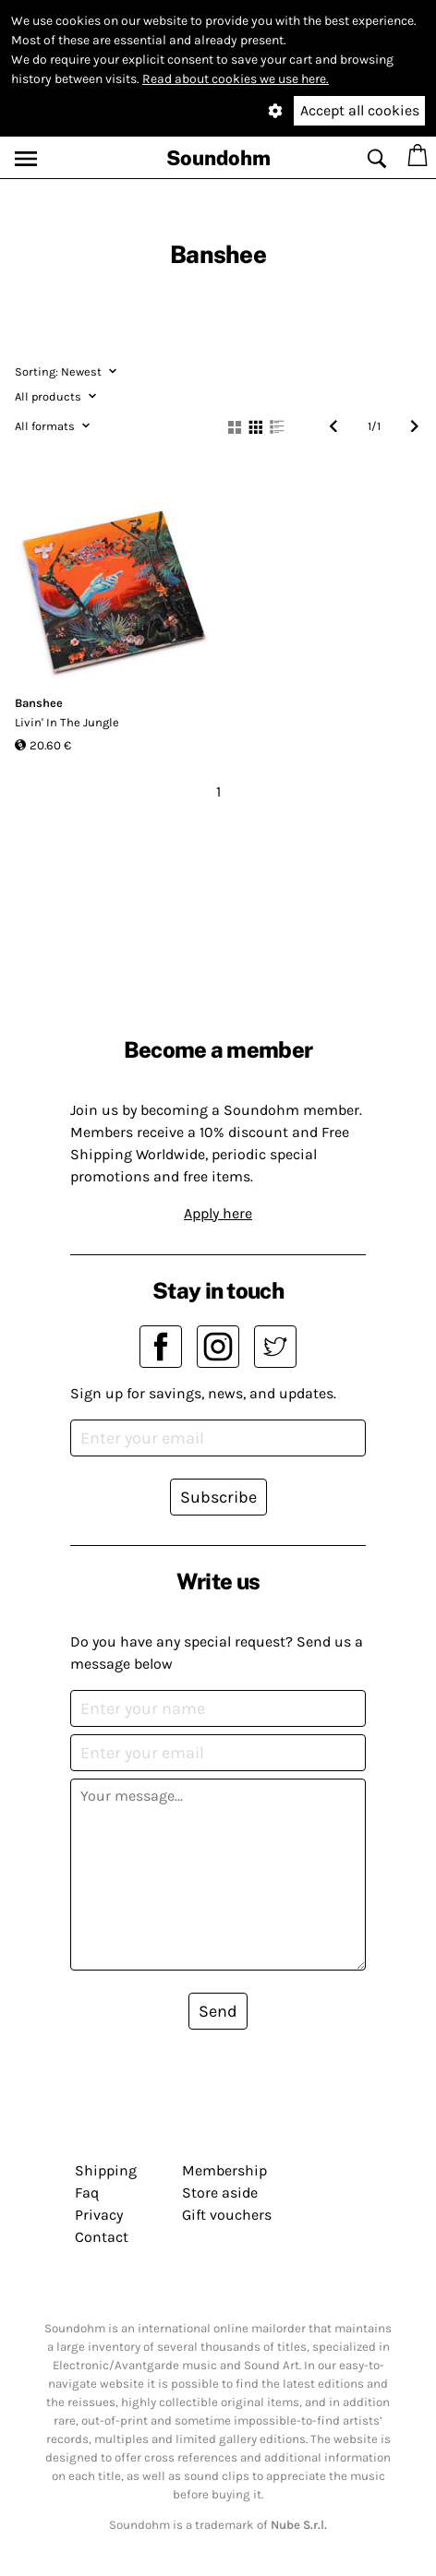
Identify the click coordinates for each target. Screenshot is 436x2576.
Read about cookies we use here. (235, 79)
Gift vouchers (227, 2214)
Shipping (106, 2170)
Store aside (220, 2192)
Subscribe (218, 1497)
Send (218, 2011)
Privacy (99, 2214)
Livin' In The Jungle (67, 722)
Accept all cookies (359, 110)
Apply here (218, 1213)
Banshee (39, 703)
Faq (87, 2192)
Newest (65, 371)
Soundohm (218, 158)
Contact (101, 2237)
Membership (224, 2170)
